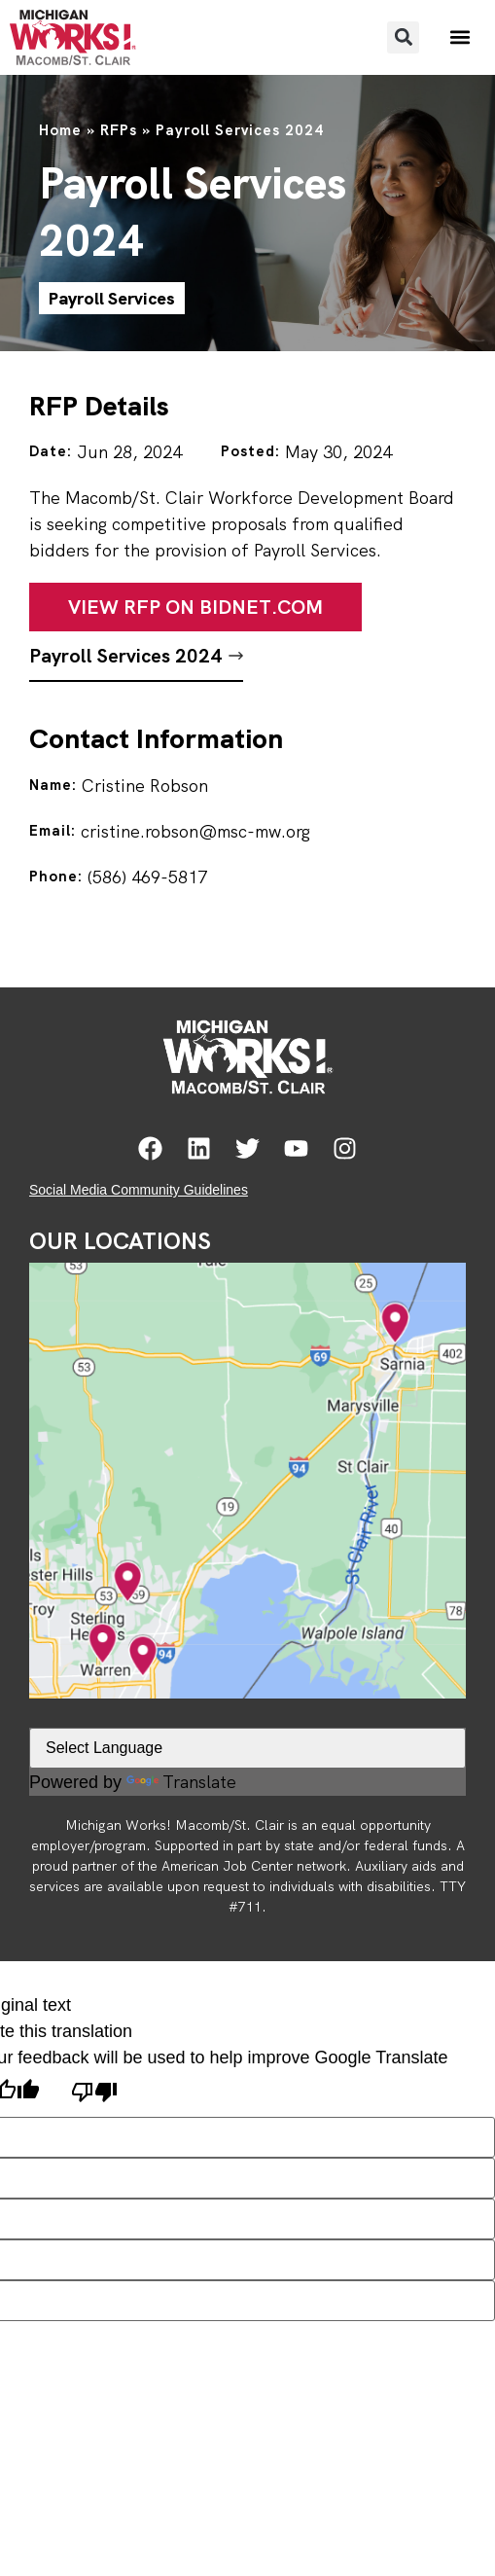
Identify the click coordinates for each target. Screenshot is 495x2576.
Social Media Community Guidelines (138, 1190)
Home (60, 130)
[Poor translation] (94, 2094)
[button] (403, 37)
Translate (181, 1782)
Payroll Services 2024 (125, 655)
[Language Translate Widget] (247, 1748)
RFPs (118, 130)
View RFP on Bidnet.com (195, 607)
